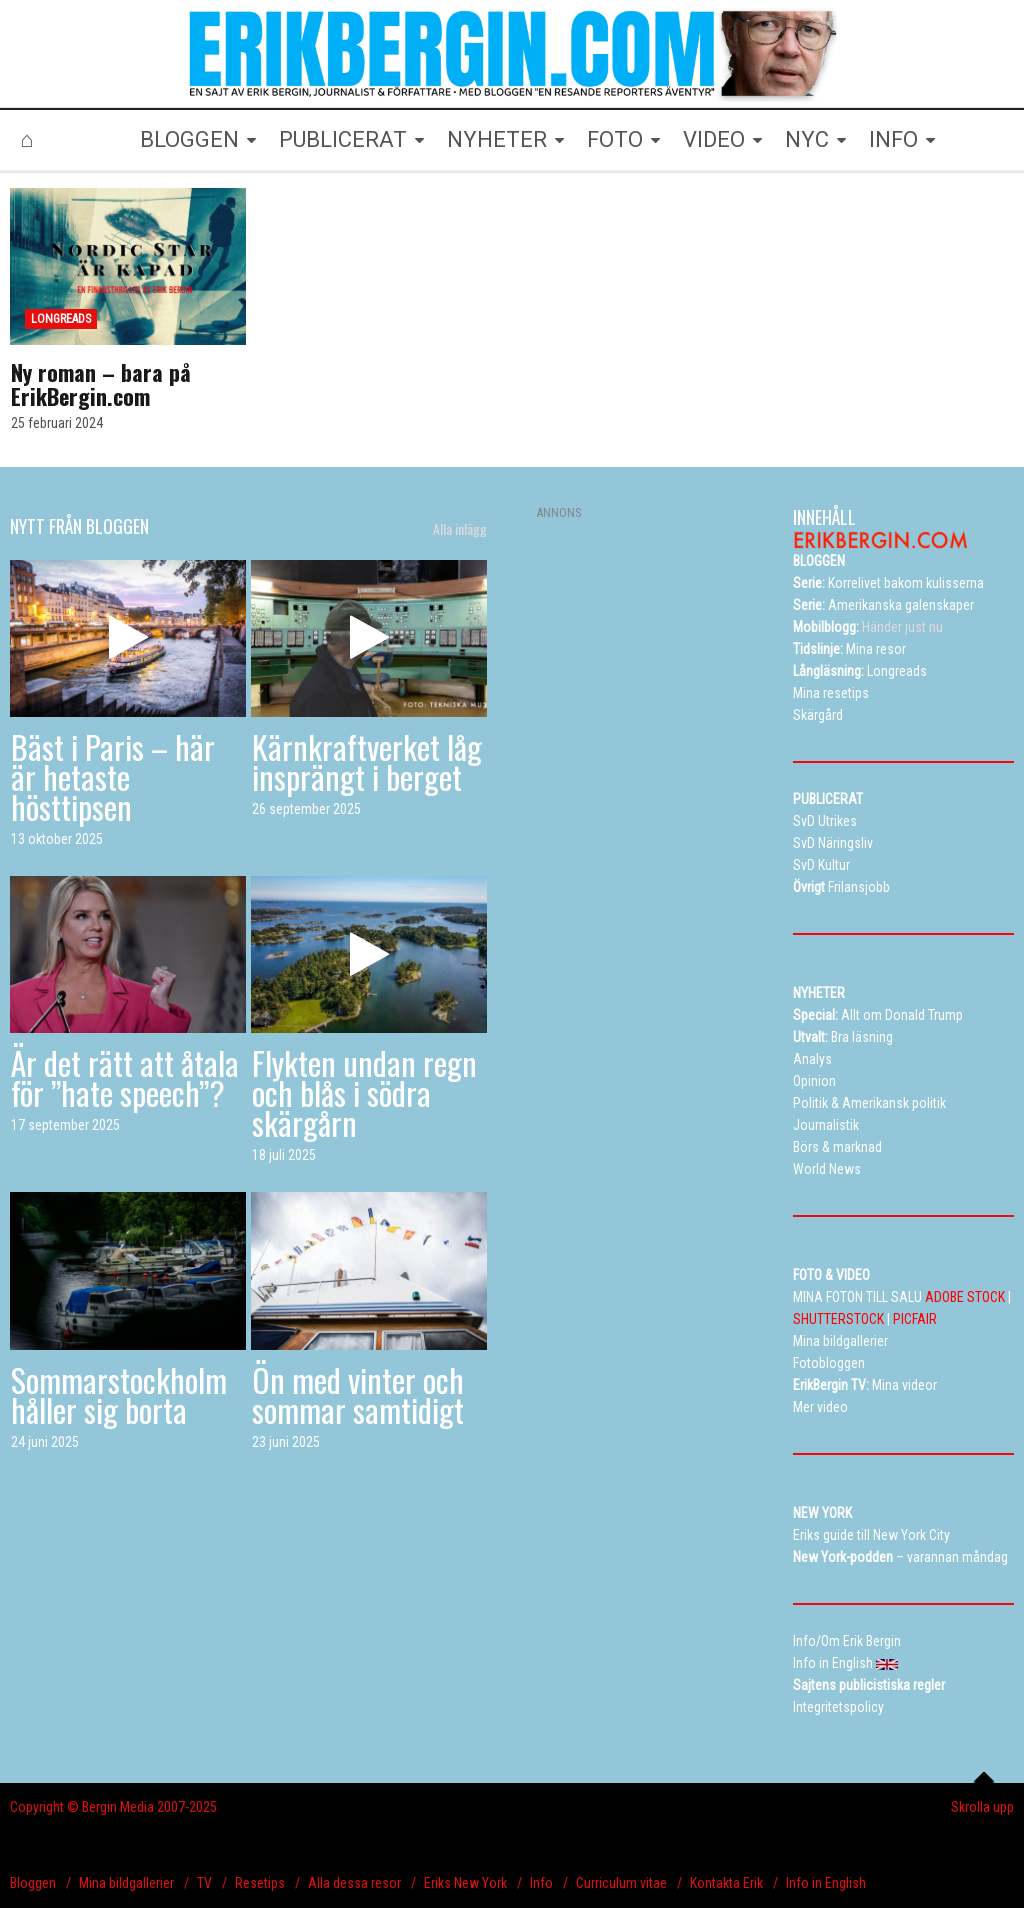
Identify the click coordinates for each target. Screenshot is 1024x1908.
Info (541, 1883)
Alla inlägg (460, 529)
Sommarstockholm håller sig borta (119, 1394)
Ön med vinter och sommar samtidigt (358, 1394)
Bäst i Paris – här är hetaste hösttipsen (113, 776)
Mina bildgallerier (126, 1883)
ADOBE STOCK (965, 1297)
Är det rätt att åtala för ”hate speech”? (125, 1077)
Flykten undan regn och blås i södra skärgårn (364, 1092)
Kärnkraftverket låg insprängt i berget (367, 761)
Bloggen (33, 1883)
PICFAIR (915, 1319)
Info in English (826, 1883)
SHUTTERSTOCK (838, 1319)
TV (204, 1883)
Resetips (260, 1883)
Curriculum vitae (621, 1883)
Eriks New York (465, 1883)
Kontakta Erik (726, 1883)
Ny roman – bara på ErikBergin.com (101, 384)
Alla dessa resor (354, 1883)
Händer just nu (868, 627)
